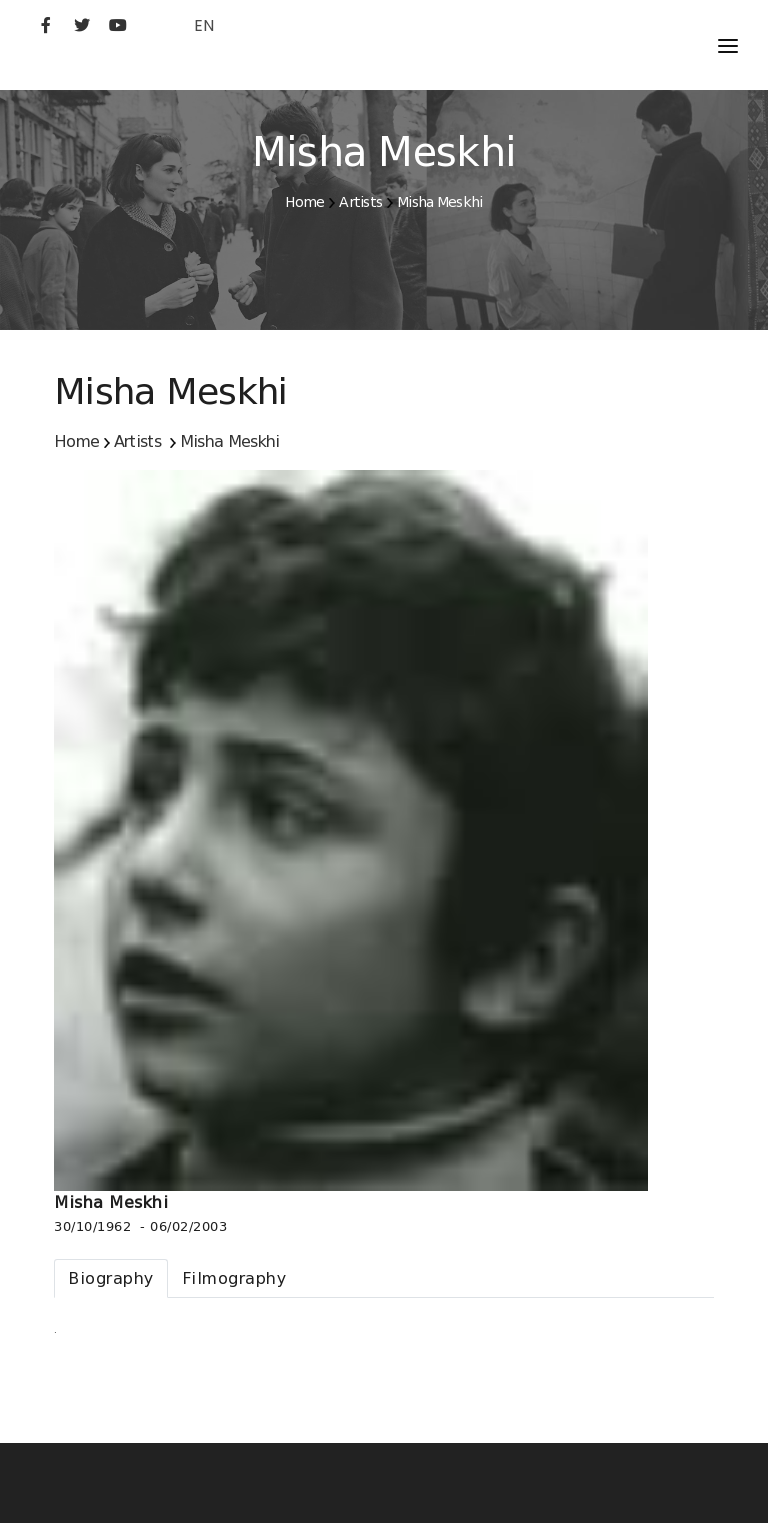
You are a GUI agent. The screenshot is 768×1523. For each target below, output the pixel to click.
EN (204, 25)
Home (304, 202)
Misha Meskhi (440, 202)
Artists (360, 202)
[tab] (111, 1278)
